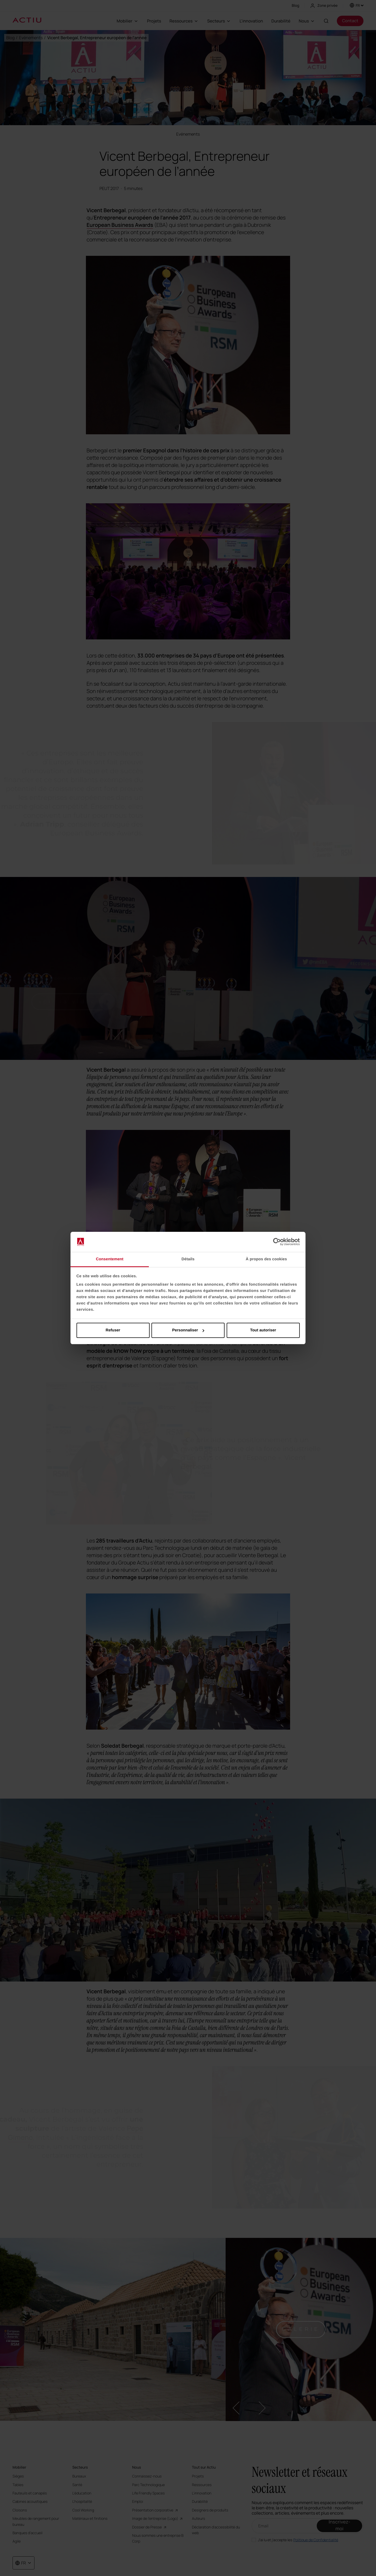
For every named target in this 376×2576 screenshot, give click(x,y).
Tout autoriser (263, 1330)
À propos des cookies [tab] (266, 1259)
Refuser (113, 1330)
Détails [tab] (188, 1259)
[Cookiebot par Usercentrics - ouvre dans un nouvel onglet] (277, 1242)
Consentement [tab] (109, 1259)
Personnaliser (188, 1330)
